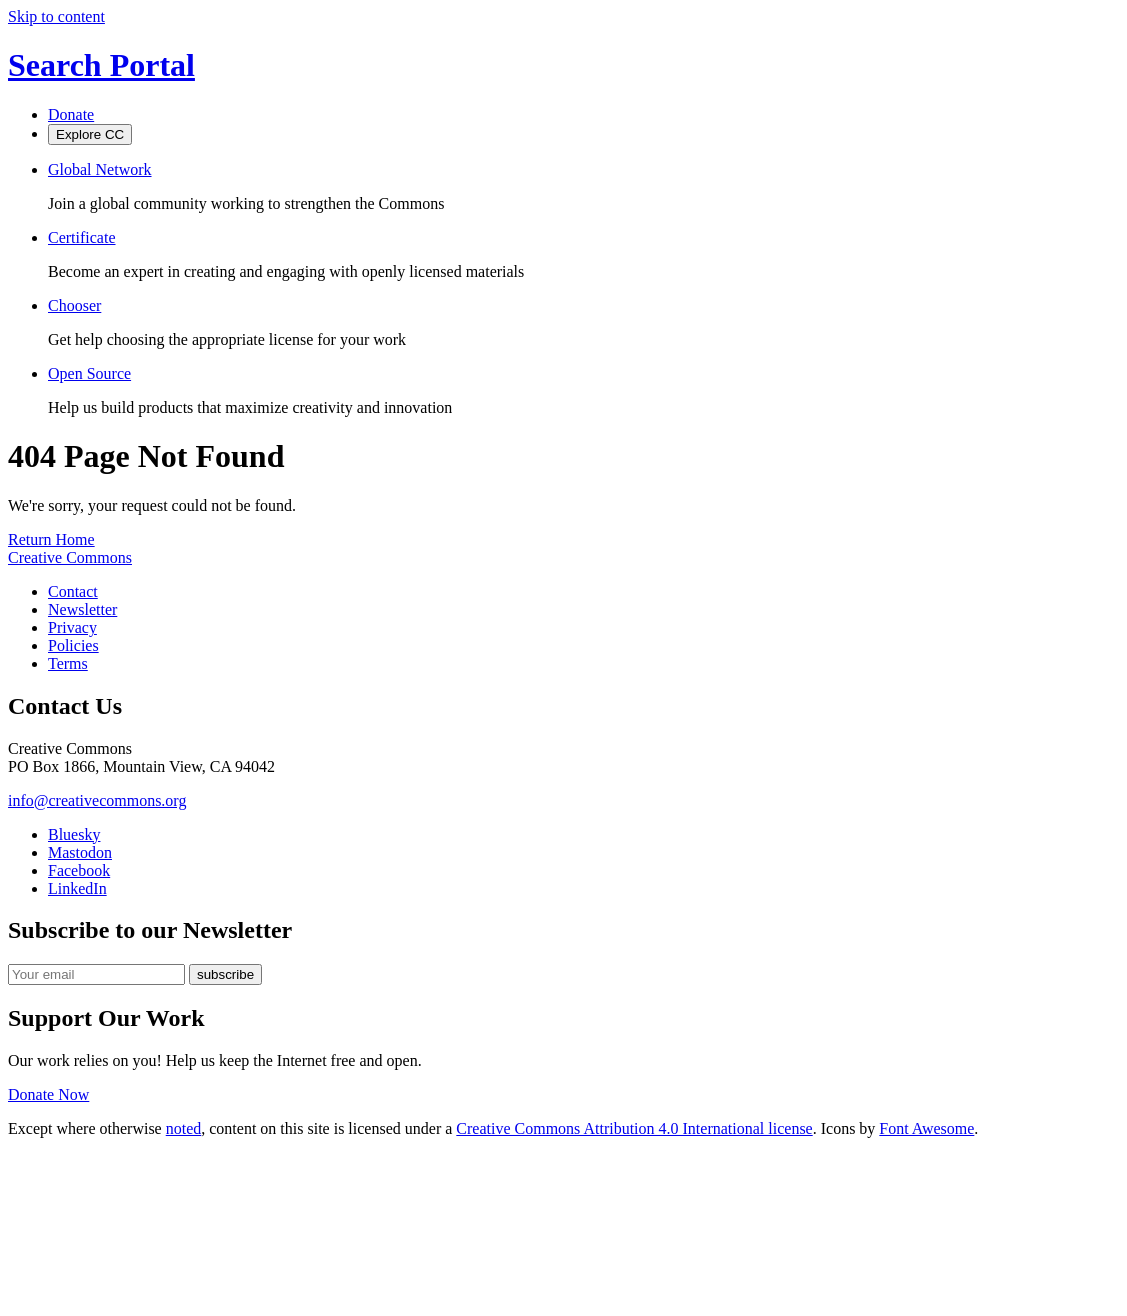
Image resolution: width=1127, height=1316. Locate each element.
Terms (68, 663)
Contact (73, 591)
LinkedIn (77, 888)
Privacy (72, 627)
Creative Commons (70, 557)
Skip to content (56, 16)
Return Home (51, 539)
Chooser (74, 305)
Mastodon (80, 852)
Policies (73, 645)
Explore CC (90, 134)
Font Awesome (926, 1128)
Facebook (79, 870)
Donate (71, 114)
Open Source (89, 373)
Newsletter (82, 609)
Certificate (82, 237)
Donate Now (48, 1094)
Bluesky (74, 834)
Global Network (100, 169)
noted (184, 1128)
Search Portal (101, 65)
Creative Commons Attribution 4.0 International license (634, 1128)
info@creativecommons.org (97, 800)
